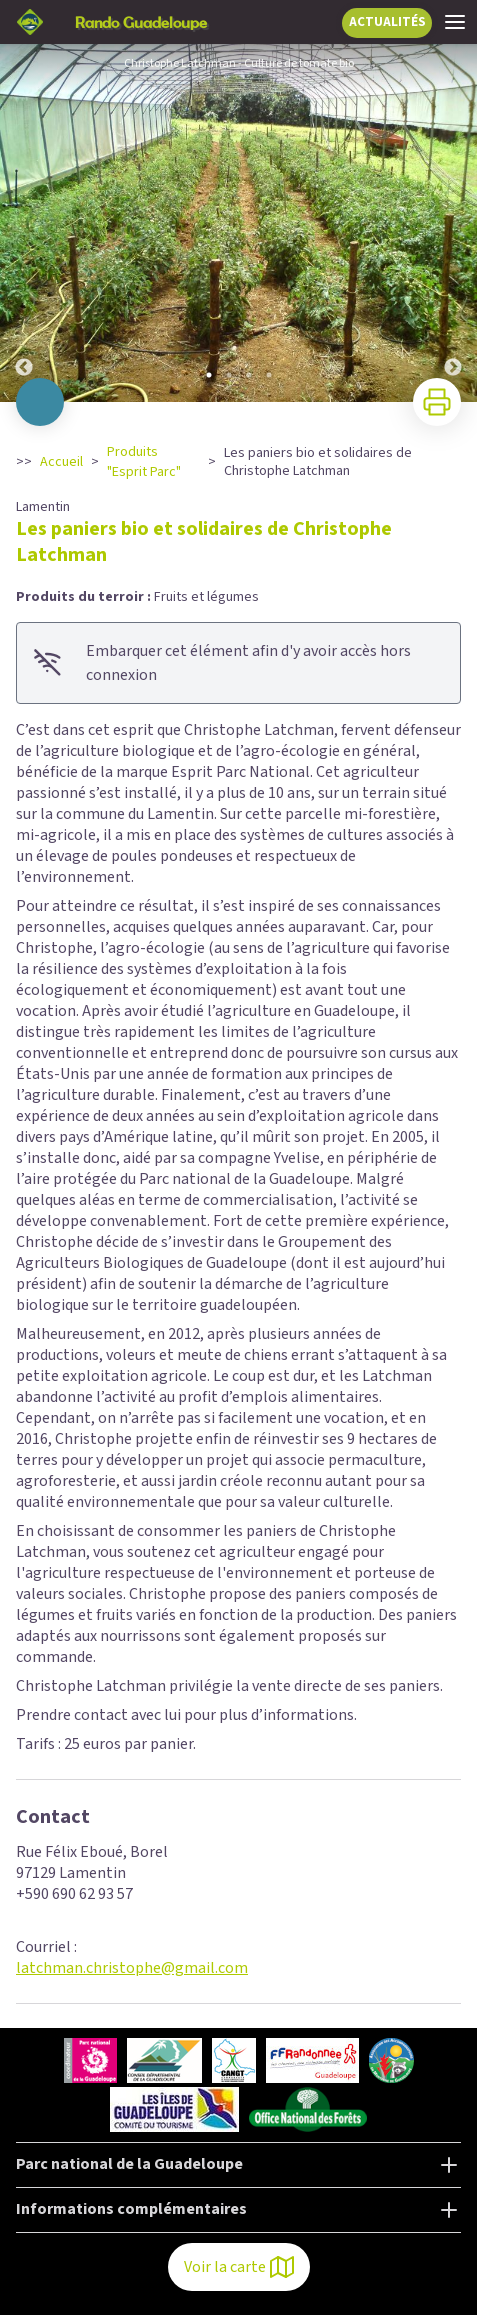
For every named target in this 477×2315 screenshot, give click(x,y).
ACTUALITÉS (387, 22)
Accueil (61, 462)
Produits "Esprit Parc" (144, 462)
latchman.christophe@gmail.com (132, 1968)
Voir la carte (239, 2267)
